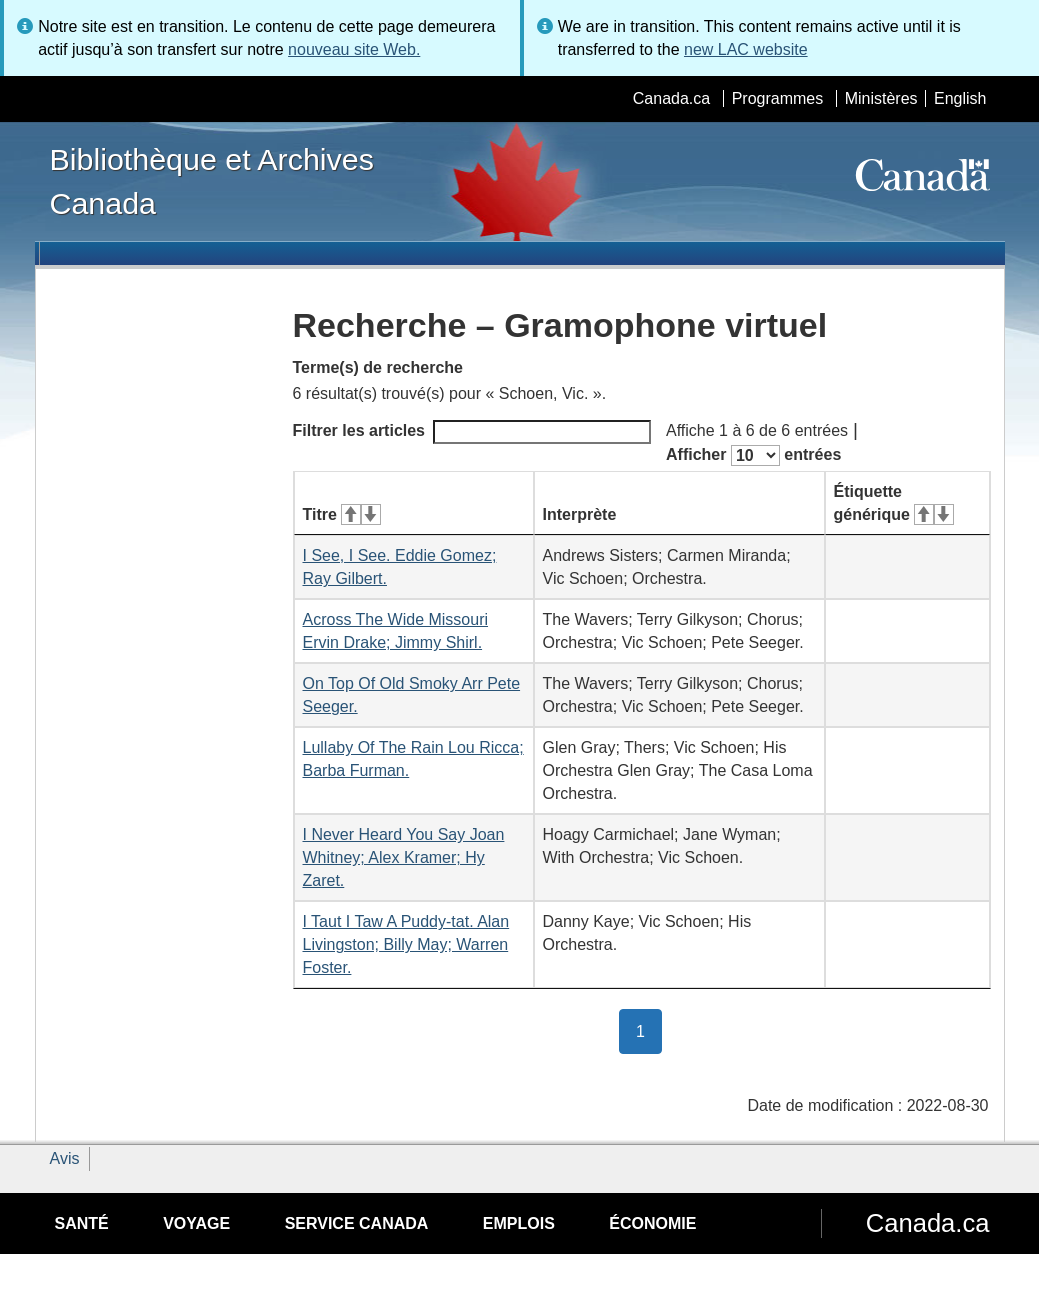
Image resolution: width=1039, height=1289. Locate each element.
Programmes (778, 98)
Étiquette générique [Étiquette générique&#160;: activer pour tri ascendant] (894, 503)
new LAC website (746, 49)
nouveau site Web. (354, 49)
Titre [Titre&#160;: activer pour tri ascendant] (342, 514)
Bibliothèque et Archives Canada (212, 181)
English (960, 98)
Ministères (881, 98)
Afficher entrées (753, 455)
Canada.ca (671, 98)
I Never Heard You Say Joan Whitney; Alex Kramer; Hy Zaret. (404, 857)
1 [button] (649, 1030)
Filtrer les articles (472, 432)
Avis (65, 1158)
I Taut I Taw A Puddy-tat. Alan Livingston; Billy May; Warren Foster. (406, 944)
